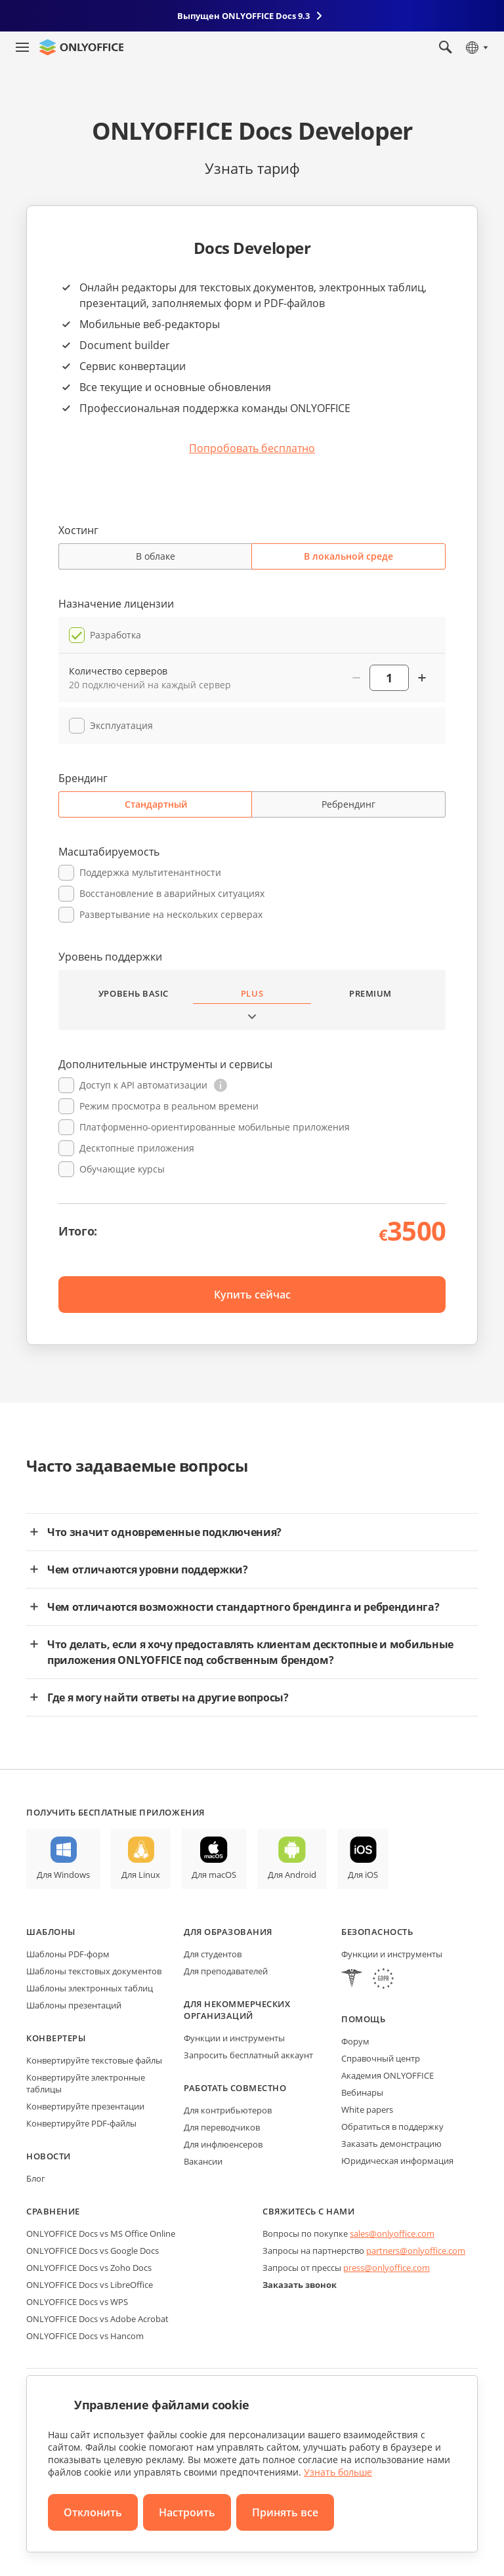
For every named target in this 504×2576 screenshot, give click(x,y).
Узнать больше (338, 2472)
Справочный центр (380, 2058)
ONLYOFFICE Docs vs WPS (77, 2302)
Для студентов (213, 1954)
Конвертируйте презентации (85, 2106)
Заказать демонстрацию (391, 2144)
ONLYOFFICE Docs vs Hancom (85, 2336)
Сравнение (53, 2211)
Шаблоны (50, 1932)
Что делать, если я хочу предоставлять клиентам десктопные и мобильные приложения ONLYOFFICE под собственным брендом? (250, 1652)
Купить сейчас (252, 1294)
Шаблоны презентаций (73, 2005)
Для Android (292, 1874)
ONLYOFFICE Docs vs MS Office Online (100, 2233)
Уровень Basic (133, 993)
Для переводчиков (222, 2127)
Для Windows (63, 1874)
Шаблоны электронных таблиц (89, 1988)
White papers (367, 2109)
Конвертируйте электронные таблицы (85, 2083)
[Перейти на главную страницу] (81, 47)
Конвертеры (55, 2038)
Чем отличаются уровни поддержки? (147, 1569)
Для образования (228, 1932)
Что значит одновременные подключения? (164, 1532)
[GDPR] (383, 1980)
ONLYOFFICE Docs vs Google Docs (92, 2250)
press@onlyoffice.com (386, 2268)
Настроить (187, 2512)
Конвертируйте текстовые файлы (94, 2060)
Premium (370, 993)
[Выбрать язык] (476, 47)
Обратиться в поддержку (392, 2126)
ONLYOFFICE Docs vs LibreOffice (89, 2285)
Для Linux (140, 1874)
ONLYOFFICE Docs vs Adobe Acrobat (97, 2319)
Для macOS (214, 1874)
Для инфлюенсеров (223, 2144)
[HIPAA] (351, 1980)
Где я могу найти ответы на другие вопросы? (168, 1697)
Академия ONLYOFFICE (387, 2075)
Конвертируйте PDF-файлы (81, 2123)
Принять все (285, 2512)
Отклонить (93, 2512)
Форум (355, 2041)
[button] (220, 1085)
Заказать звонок (299, 2285)
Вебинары (362, 2092)
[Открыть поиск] (445, 47)
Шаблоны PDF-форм (68, 1954)
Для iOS (363, 1874)
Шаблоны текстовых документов (93, 1971)
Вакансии (203, 2161)
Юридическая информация (397, 2161)
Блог (35, 2178)
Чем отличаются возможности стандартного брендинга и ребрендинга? (243, 1607)
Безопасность (377, 1932)
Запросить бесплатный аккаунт (248, 2055)
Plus (252, 993)
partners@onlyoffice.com (415, 2250)
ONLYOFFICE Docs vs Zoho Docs (89, 2268)
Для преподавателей (226, 1971)
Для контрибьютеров (228, 2110)
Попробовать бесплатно (252, 448)
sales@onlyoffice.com (392, 2233)
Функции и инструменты (234, 2038)
